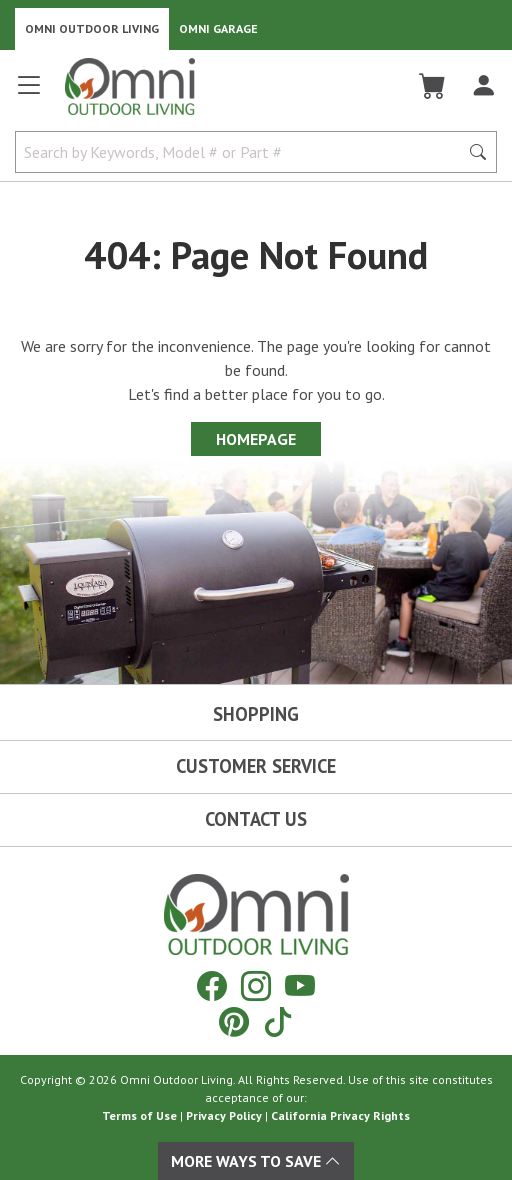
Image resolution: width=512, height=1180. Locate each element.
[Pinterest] (234, 1021)
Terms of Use (139, 1115)
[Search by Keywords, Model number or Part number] (243, 152)
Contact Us (256, 819)
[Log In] (483, 86)
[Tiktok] (278, 1021)
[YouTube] (300, 985)
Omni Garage (218, 28)
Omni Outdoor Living (92, 28)
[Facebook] (212, 985)
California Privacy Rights (340, 1115)
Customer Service (256, 766)
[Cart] (432, 86)
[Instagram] (256, 985)
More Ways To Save (256, 1161)
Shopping (256, 714)
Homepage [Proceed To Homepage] (256, 439)
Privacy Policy (224, 1115)
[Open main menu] (29, 93)
